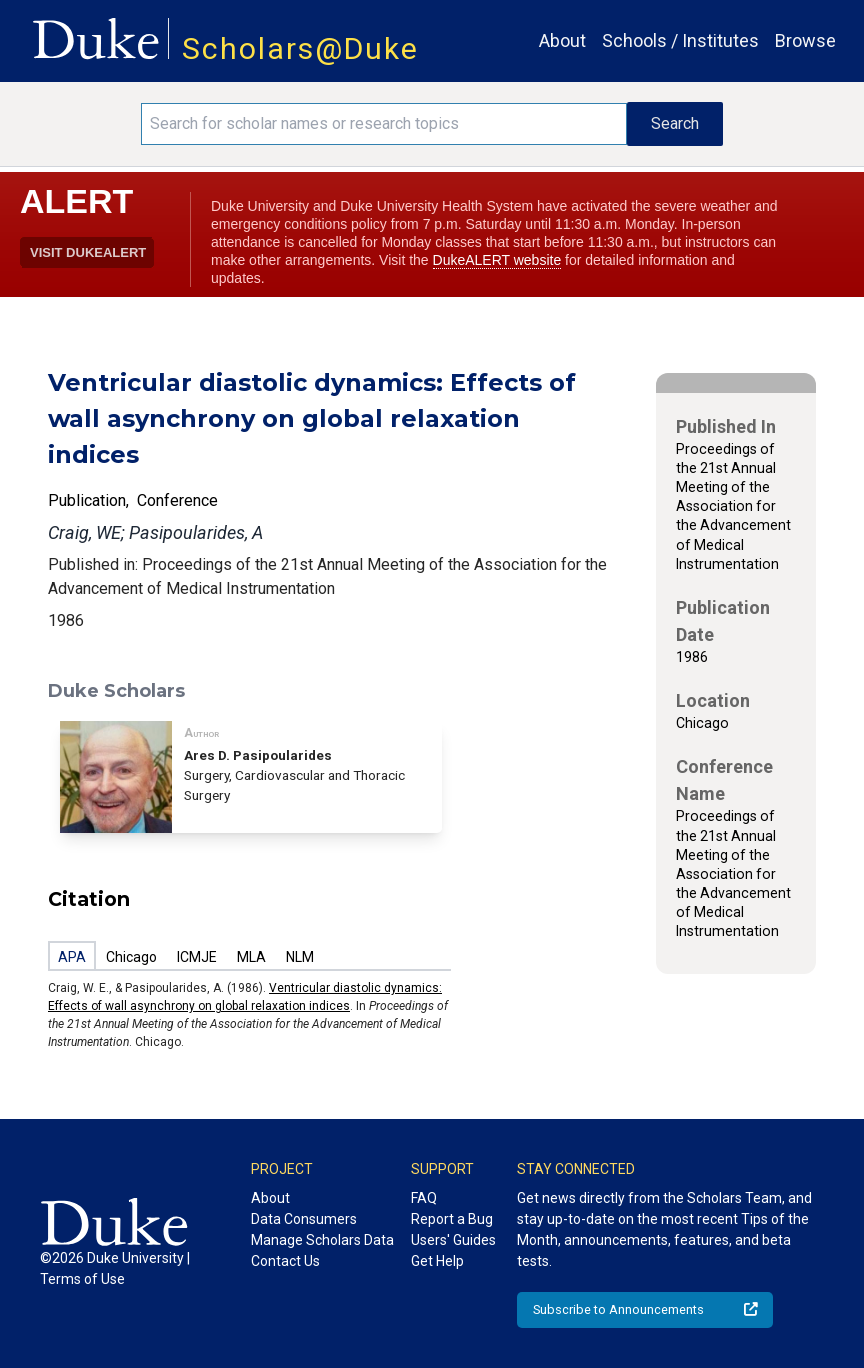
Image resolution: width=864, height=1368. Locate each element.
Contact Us (285, 1261)
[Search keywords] (384, 124)
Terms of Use (82, 1279)
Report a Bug (452, 1219)
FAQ (424, 1198)
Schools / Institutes (680, 40)
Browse (805, 40)
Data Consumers (304, 1219)
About (562, 40)
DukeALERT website (497, 260)
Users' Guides (453, 1240)
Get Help (437, 1261)
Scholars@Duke (300, 48)
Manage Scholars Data (322, 1240)
